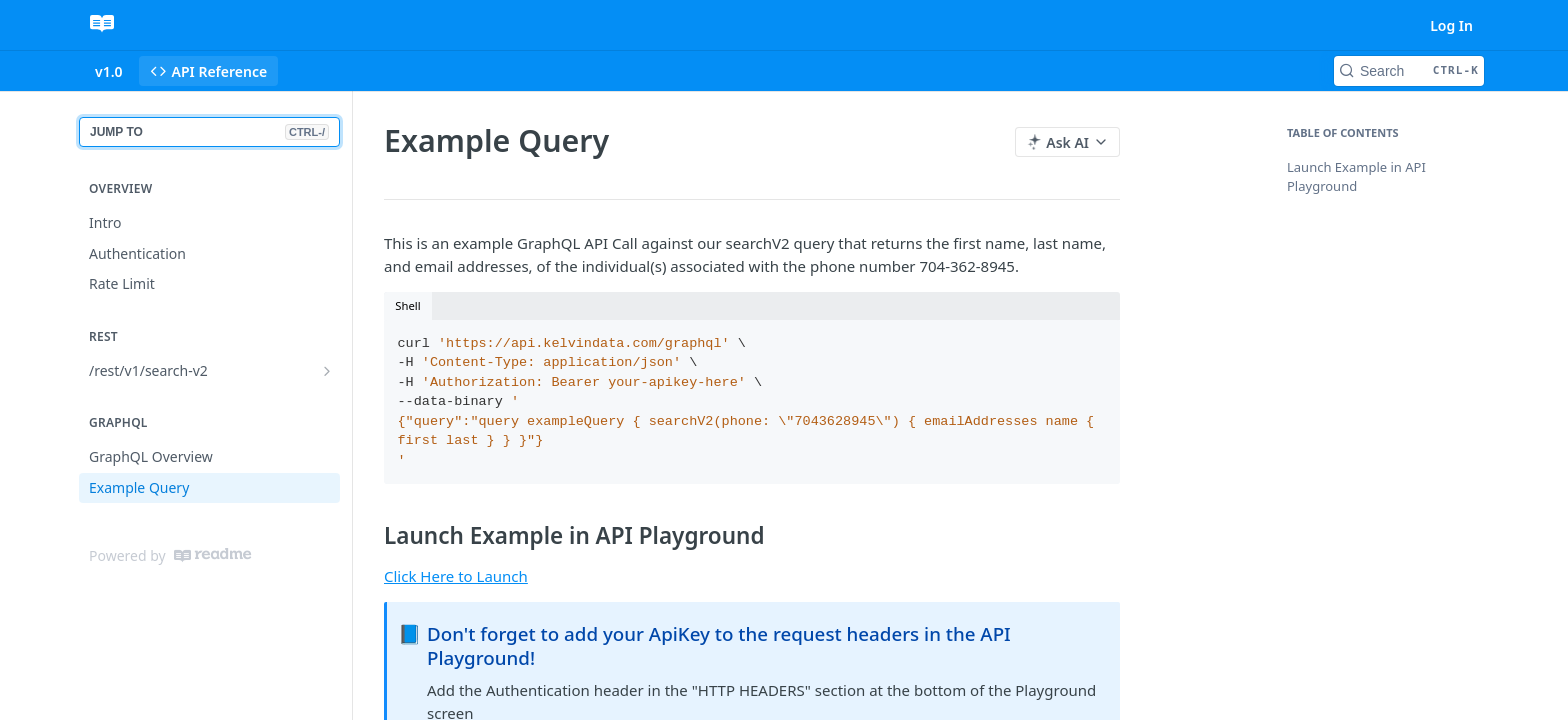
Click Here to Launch (456, 576)
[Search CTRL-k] (1409, 71)
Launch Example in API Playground (1356, 177)
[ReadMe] (212, 555)
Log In (1451, 25)
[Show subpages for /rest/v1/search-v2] (327, 371)
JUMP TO (209, 132)
